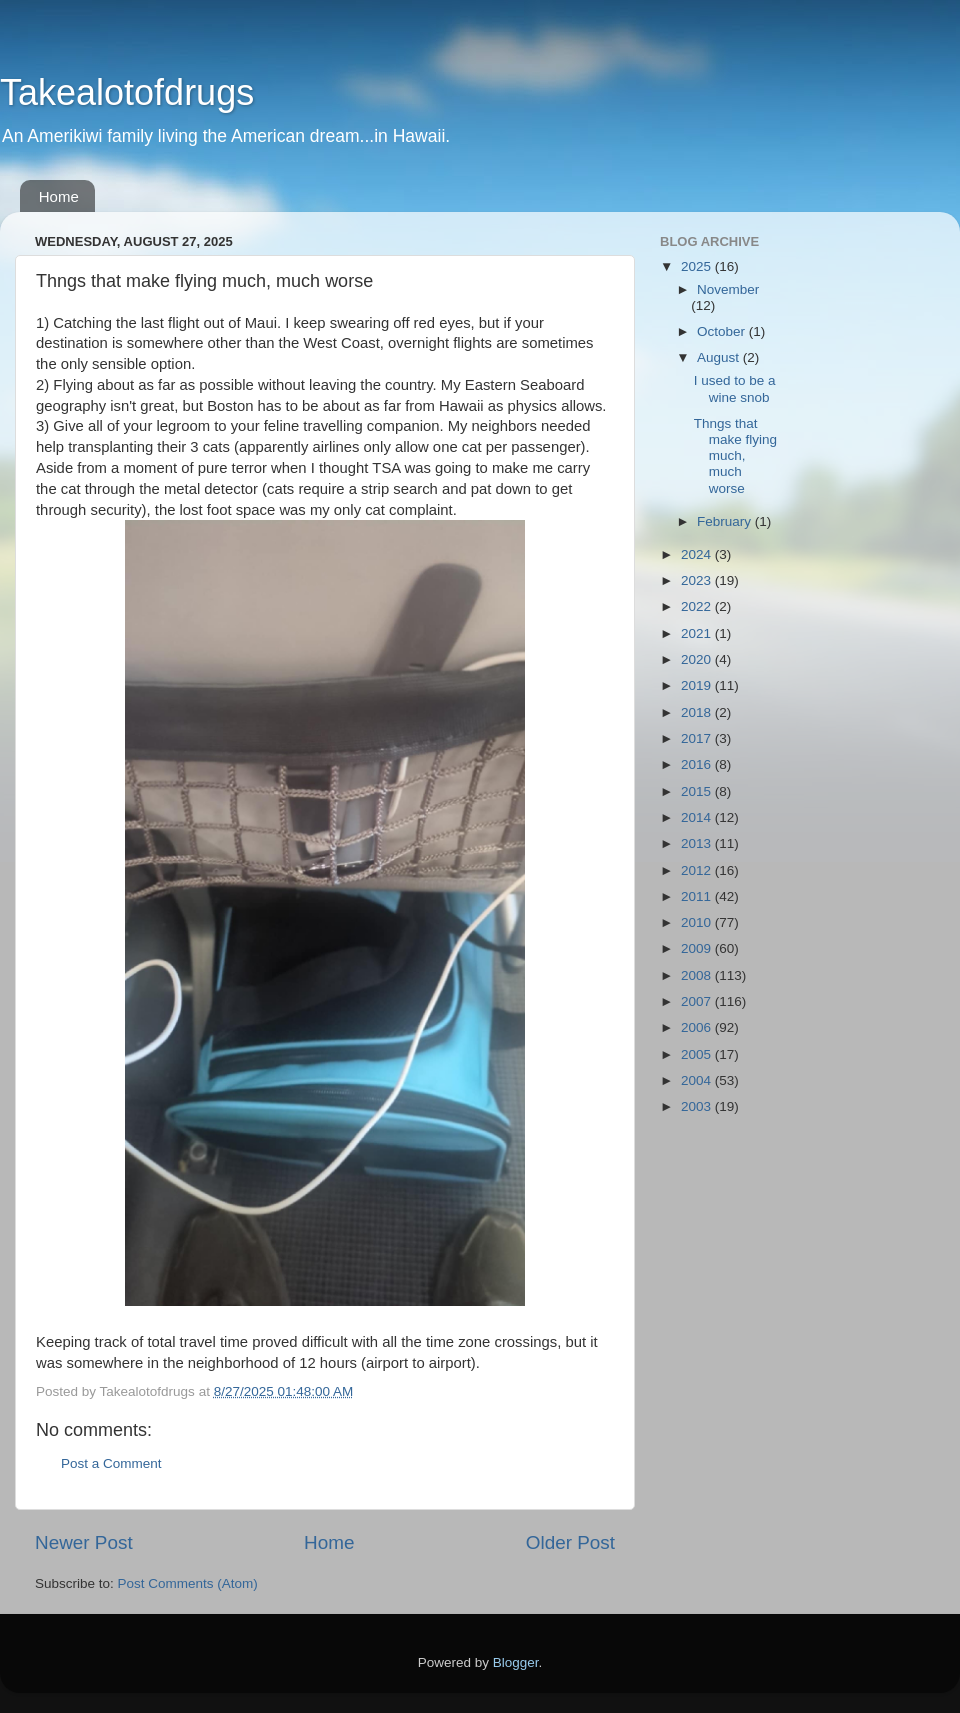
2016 (698, 764)
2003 (698, 1106)
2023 (698, 580)
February (726, 521)
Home (59, 196)
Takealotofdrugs (127, 92)
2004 (698, 1080)
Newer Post (84, 1542)
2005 (698, 1054)
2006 (698, 1027)
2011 (698, 896)
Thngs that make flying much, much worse (735, 456)
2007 (698, 1001)
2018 (698, 712)
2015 (698, 791)
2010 (698, 922)
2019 (698, 685)
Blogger (516, 1662)
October (723, 331)
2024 (698, 554)
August (720, 357)
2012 (698, 870)
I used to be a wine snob (735, 388)
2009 (698, 948)
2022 (698, 606)
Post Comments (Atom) (188, 1583)
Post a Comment (111, 1463)
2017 (698, 738)
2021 (698, 633)
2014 (698, 817)
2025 (698, 266)
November (728, 289)
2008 (698, 975)
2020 (698, 659)
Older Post (570, 1542)
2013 (698, 843)
